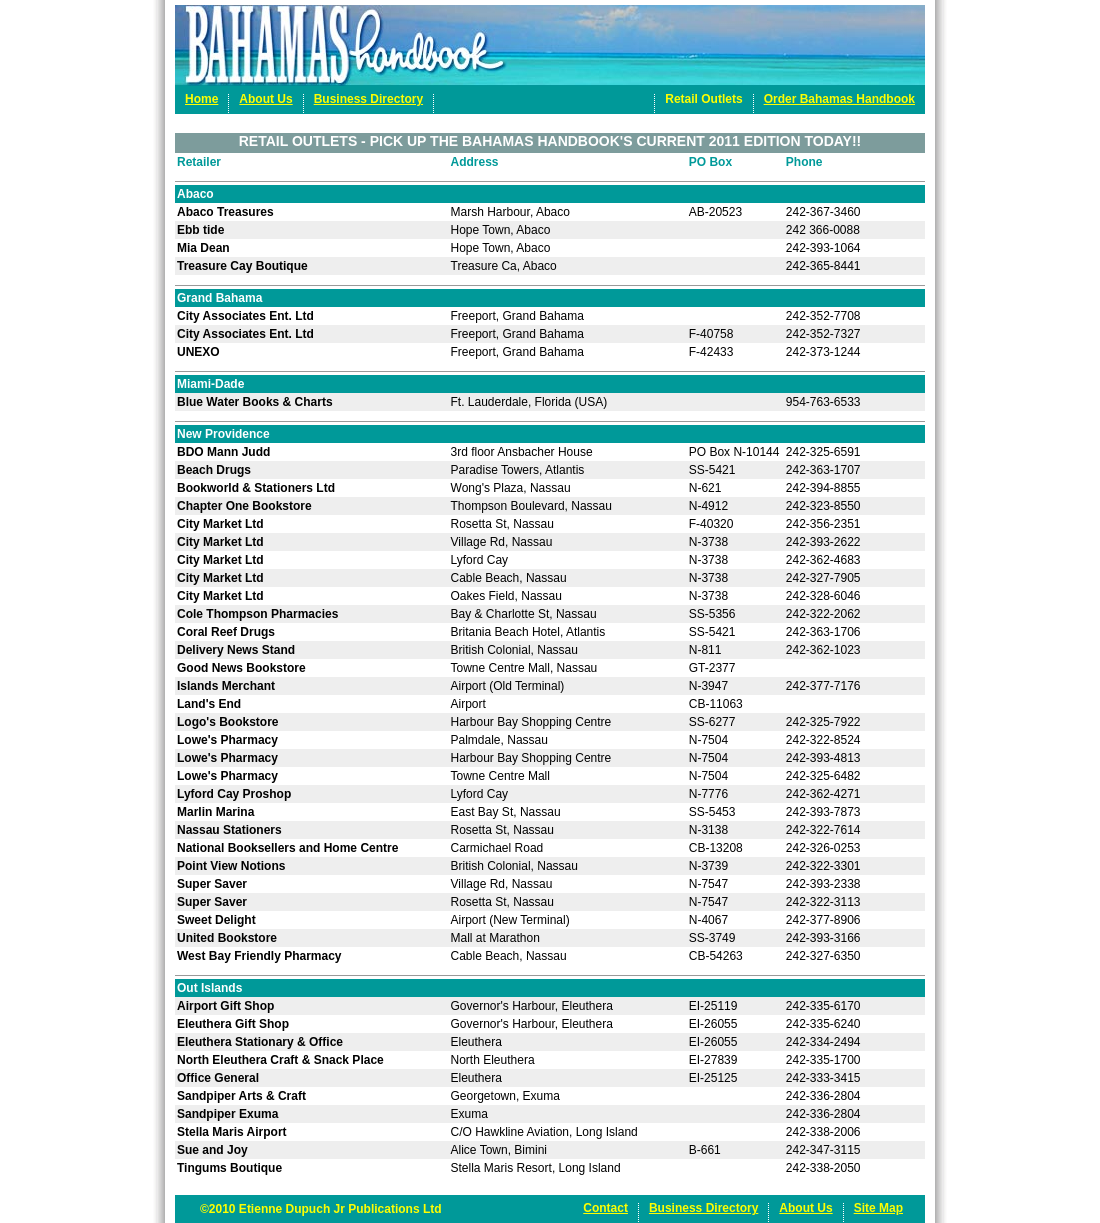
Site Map (878, 1208)
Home (201, 99)
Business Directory (368, 99)
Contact (605, 1208)
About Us (265, 99)
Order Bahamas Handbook (839, 99)
